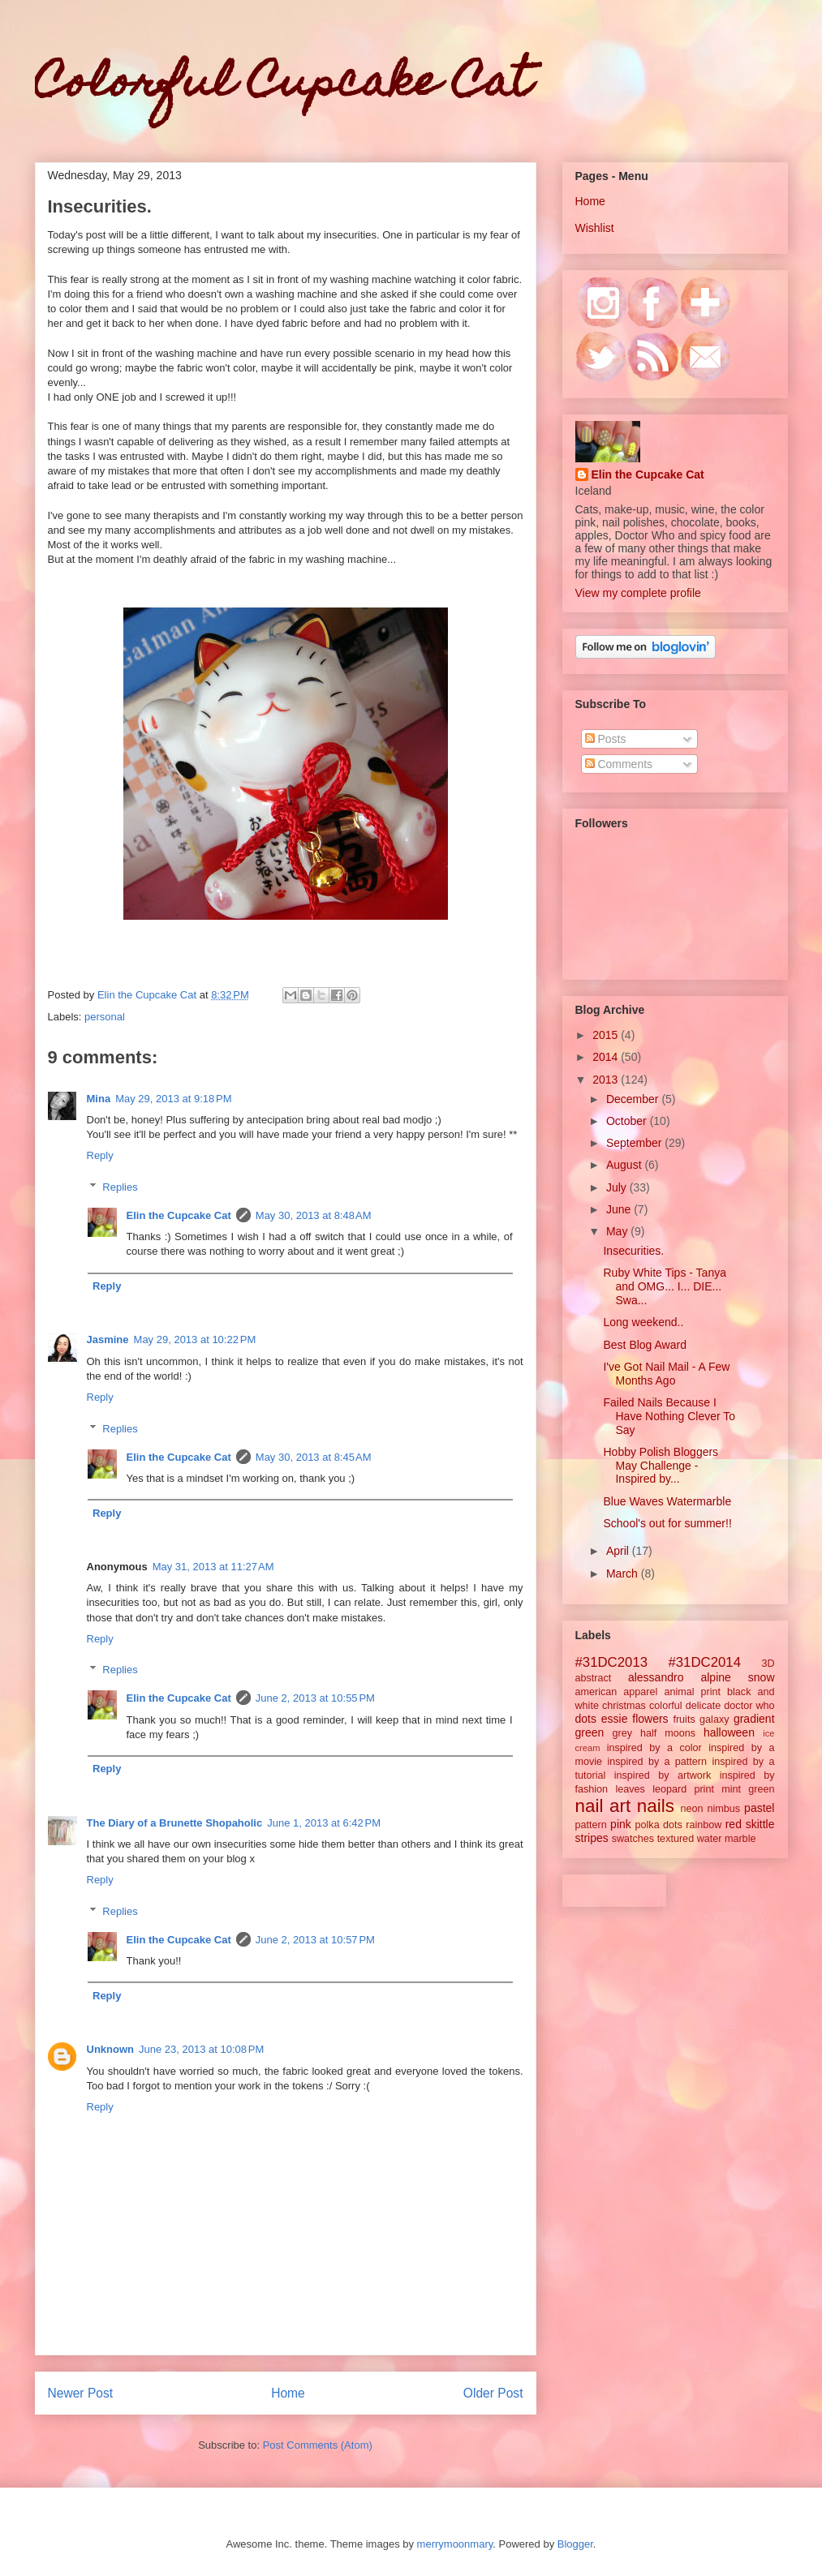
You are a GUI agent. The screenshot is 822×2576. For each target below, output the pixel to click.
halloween (729, 1732)
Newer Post (81, 2393)
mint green (747, 1789)
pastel (759, 1807)
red (733, 1824)
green (590, 1732)
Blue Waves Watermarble (667, 1501)
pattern (591, 1825)
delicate (703, 1705)
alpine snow (737, 1677)
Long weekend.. (643, 1322)
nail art (603, 1806)
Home (288, 2393)
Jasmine (108, 1339)
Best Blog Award (644, 1344)
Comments (619, 764)
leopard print (683, 1789)
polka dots (658, 1825)
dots (585, 1718)
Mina (99, 1099)
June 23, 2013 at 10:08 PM (201, 2049)
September (635, 1142)
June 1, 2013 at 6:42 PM (324, 1823)
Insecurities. (633, 1250)
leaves (629, 1789)
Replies (119, 1187)
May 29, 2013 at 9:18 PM (173, 1099)
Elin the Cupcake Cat (179, 1215)
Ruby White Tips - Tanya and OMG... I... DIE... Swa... (664, 1286)
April (619, 1550)
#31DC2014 (704, 1662)
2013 (606, 1079)
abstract (593, 1678)
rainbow (703, 1825)
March (623, 1573)
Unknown (111, 2049)
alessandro (656, 1677)
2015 (606, 1034)
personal (104, 1017)
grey (623, 1733)
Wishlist (594, 227)
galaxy (714, 1719)
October (628, 1120)
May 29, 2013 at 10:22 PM (195, 1339)
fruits (684, 1719)
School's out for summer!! (667, 1523)
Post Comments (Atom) (317, 2445)
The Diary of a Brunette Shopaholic (175, 1823)
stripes (592, 1837)
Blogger (575, 2544)
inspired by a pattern (657, 1761)
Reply (100, 1155)
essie (614, 1718)
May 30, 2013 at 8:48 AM (314, 1215)
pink (620, 1824)
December (633, 1099)
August (625, 1164)
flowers (650, 1718)
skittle (760, 1824)
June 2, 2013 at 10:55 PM (315, 1698)
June (620, 1209)
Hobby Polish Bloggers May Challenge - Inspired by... (660, 1465)
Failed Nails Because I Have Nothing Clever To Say (669, 1416)
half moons (667, 1733)
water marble (726, 1838)
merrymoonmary (455, 2544)
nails (655, 1806)
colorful (665, 1705)
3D (767, 1663)
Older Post (493, 2393)
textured (676, 1838)
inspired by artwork (663, 1775)
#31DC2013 (611, 1662)
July (618, 1187)
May (618, 1231)
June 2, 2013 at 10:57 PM (315, 1940)
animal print (692, 1692)
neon (692, 1808)
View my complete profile (638, 592)
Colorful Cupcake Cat (283, 85)
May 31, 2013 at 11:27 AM (213, 1567)
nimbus (724, 1808)
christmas (624, 1705)
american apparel (616, 1692)
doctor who (749, 1705)
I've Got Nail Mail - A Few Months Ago (666, 1373)
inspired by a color (654, 1748)
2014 (606, 1056)
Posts (605, 738)
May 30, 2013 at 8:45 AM (314, 1457)
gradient (754, 1718)
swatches (633, 1838)
